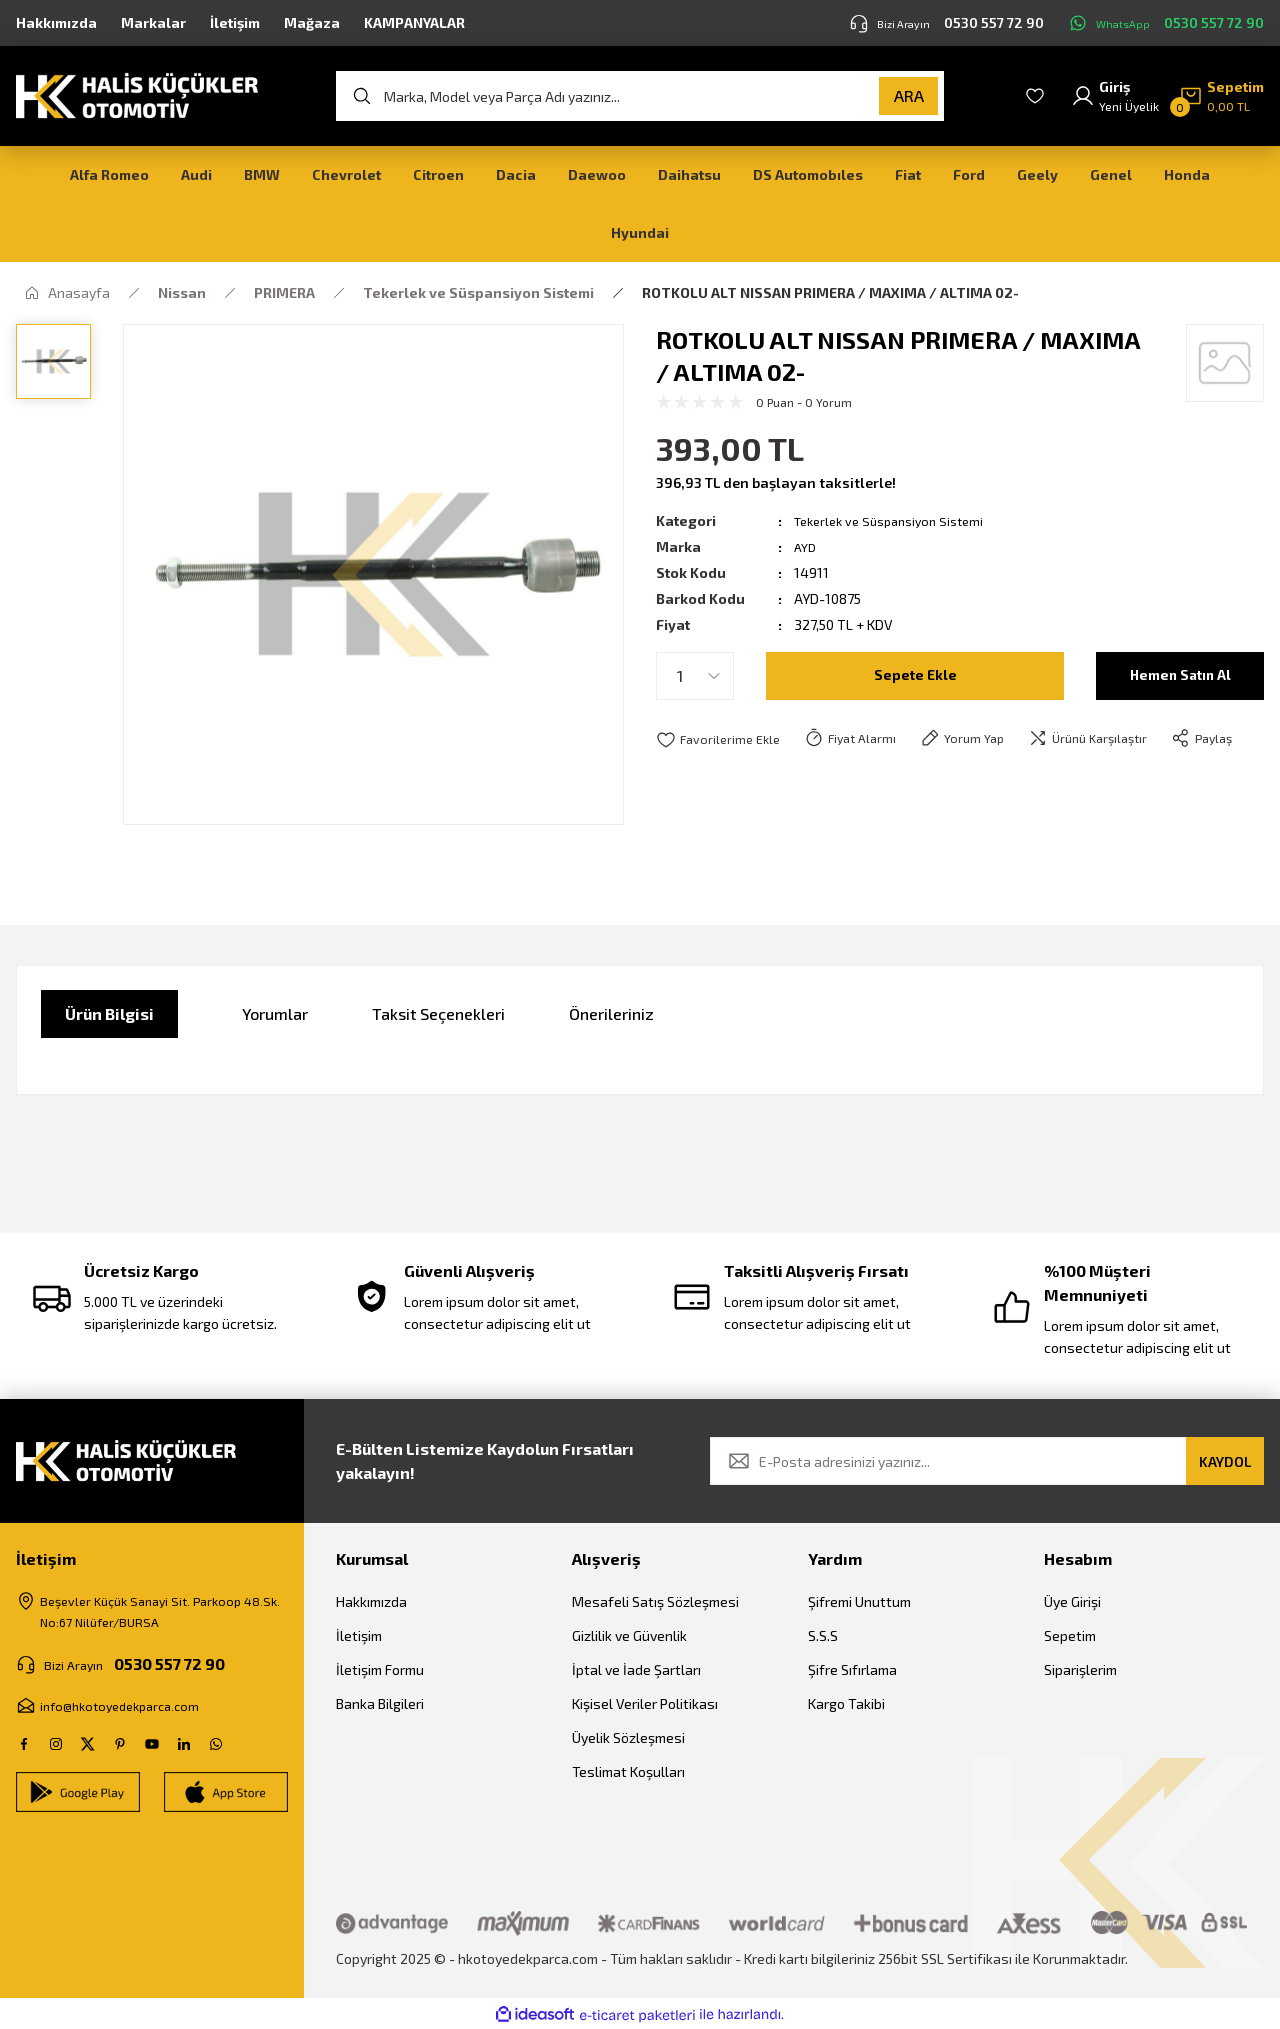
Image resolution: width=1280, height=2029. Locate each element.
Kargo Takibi (846, 1703)
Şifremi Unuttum (859, 1601)
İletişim (359, 1635)
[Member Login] (1115, 96)
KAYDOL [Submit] (1225, 1461)
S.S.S (823, 1635)
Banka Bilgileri (380, 1703)
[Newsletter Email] (987, 1461)
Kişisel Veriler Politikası (645, 1703)
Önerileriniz (611, 1013)
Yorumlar (275, 1013)
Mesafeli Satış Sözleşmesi (655, 1601)
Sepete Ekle (915, 675)
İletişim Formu (380, 1669)
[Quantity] (695, 676)
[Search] (640, 96)
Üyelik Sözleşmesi (628, 1737)
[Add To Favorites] (721, 739)
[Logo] (137, 94)
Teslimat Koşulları (628, 1771)
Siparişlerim (1080, 1669)
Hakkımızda (371, 1601)
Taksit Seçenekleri (438, 1013)
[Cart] (1221, 96)
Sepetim (1070, 1635)
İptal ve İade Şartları (636, 1669)
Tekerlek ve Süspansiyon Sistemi (897, 520)
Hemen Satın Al (1180, 675)
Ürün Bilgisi (109, 1013)
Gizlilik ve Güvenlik (629, 1635)
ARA (909, 95)
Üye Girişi (1072, 1601)
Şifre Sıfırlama (852, 1669)
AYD (806, 546)
